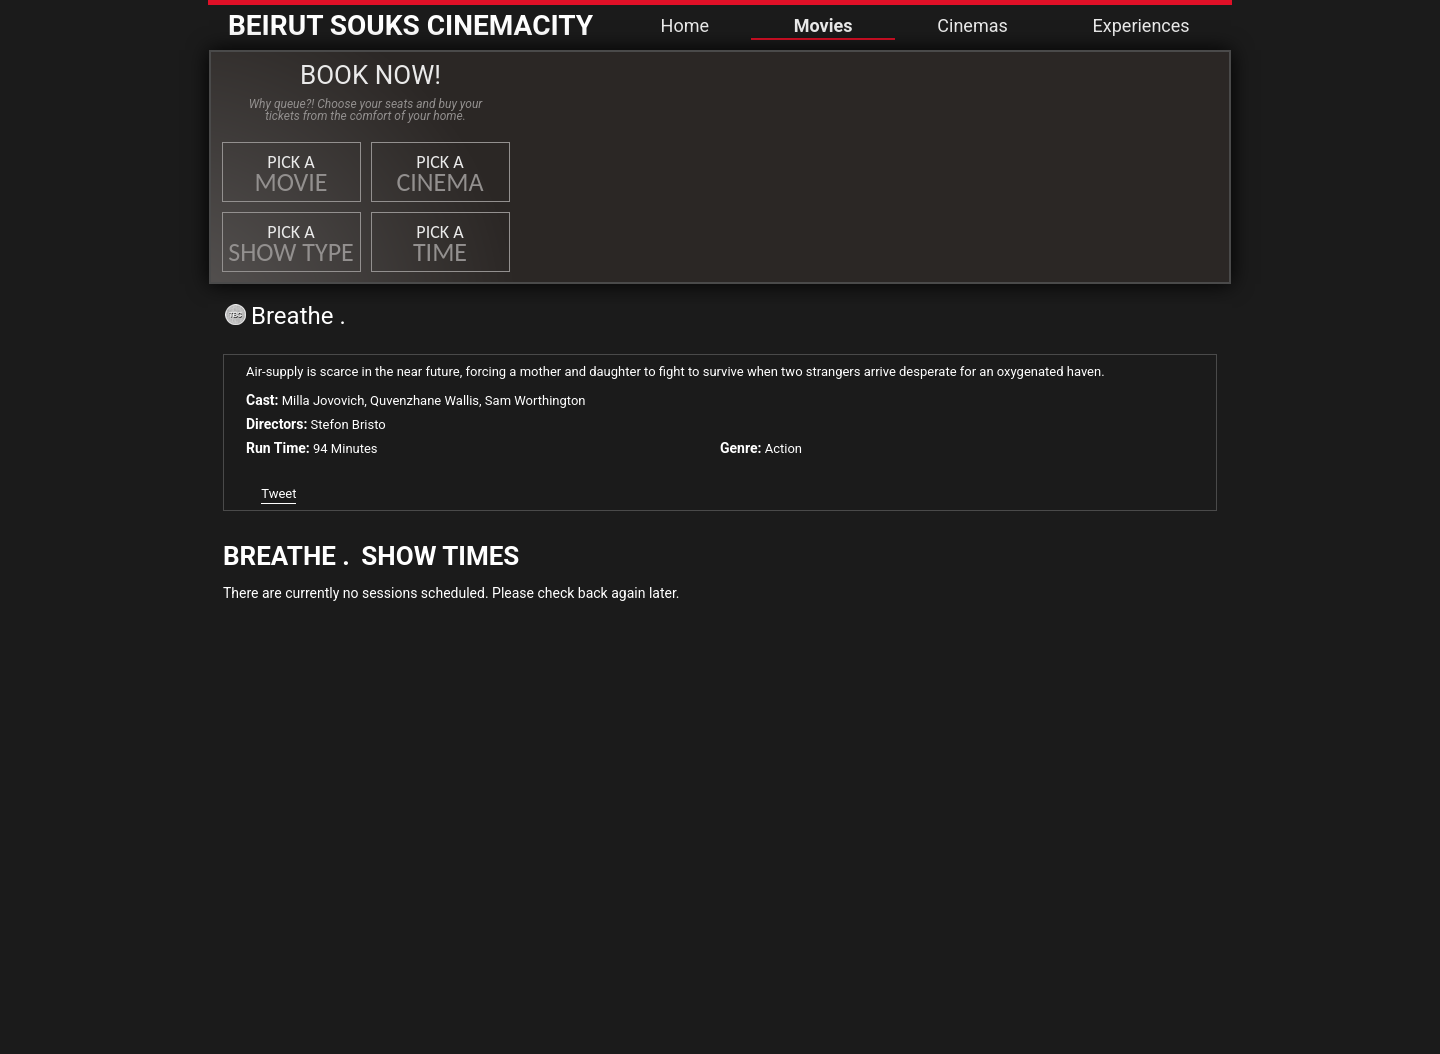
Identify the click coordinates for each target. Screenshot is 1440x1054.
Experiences (1141, 25)
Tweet (278, 493)
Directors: (276, 424)
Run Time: (278, 448)
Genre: (740, 448)
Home (685, 25)
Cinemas (972, 25)
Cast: (262, 400)
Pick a (291, 174)
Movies (823, 25)
